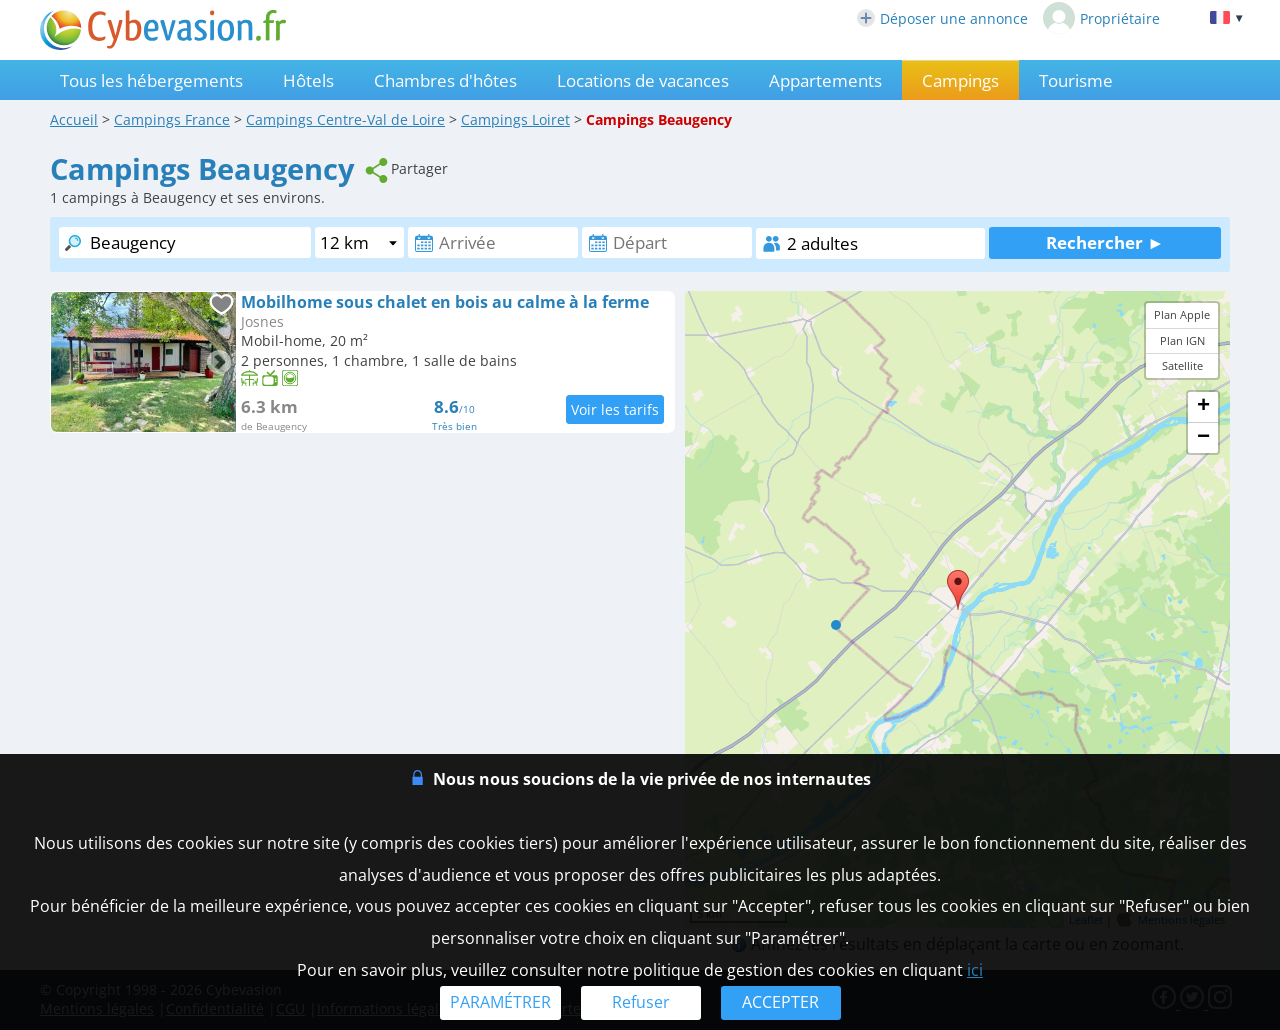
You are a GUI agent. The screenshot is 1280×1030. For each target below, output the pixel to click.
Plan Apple (1182, 314)
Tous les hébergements (151, 80)
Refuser (641, 1002)
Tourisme (1076, 80)
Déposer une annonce (942, 18)
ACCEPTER (780, 1002)
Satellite (1182, 365)
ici (975, 970)
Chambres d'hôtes (445, 80)
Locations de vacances (643, 80)
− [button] (1203, 438)
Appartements (825, 80)
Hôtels (308, 80)
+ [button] (1203, 407)
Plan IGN (1182, 340)
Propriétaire (1101, 18)
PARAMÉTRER (500, 1002)
